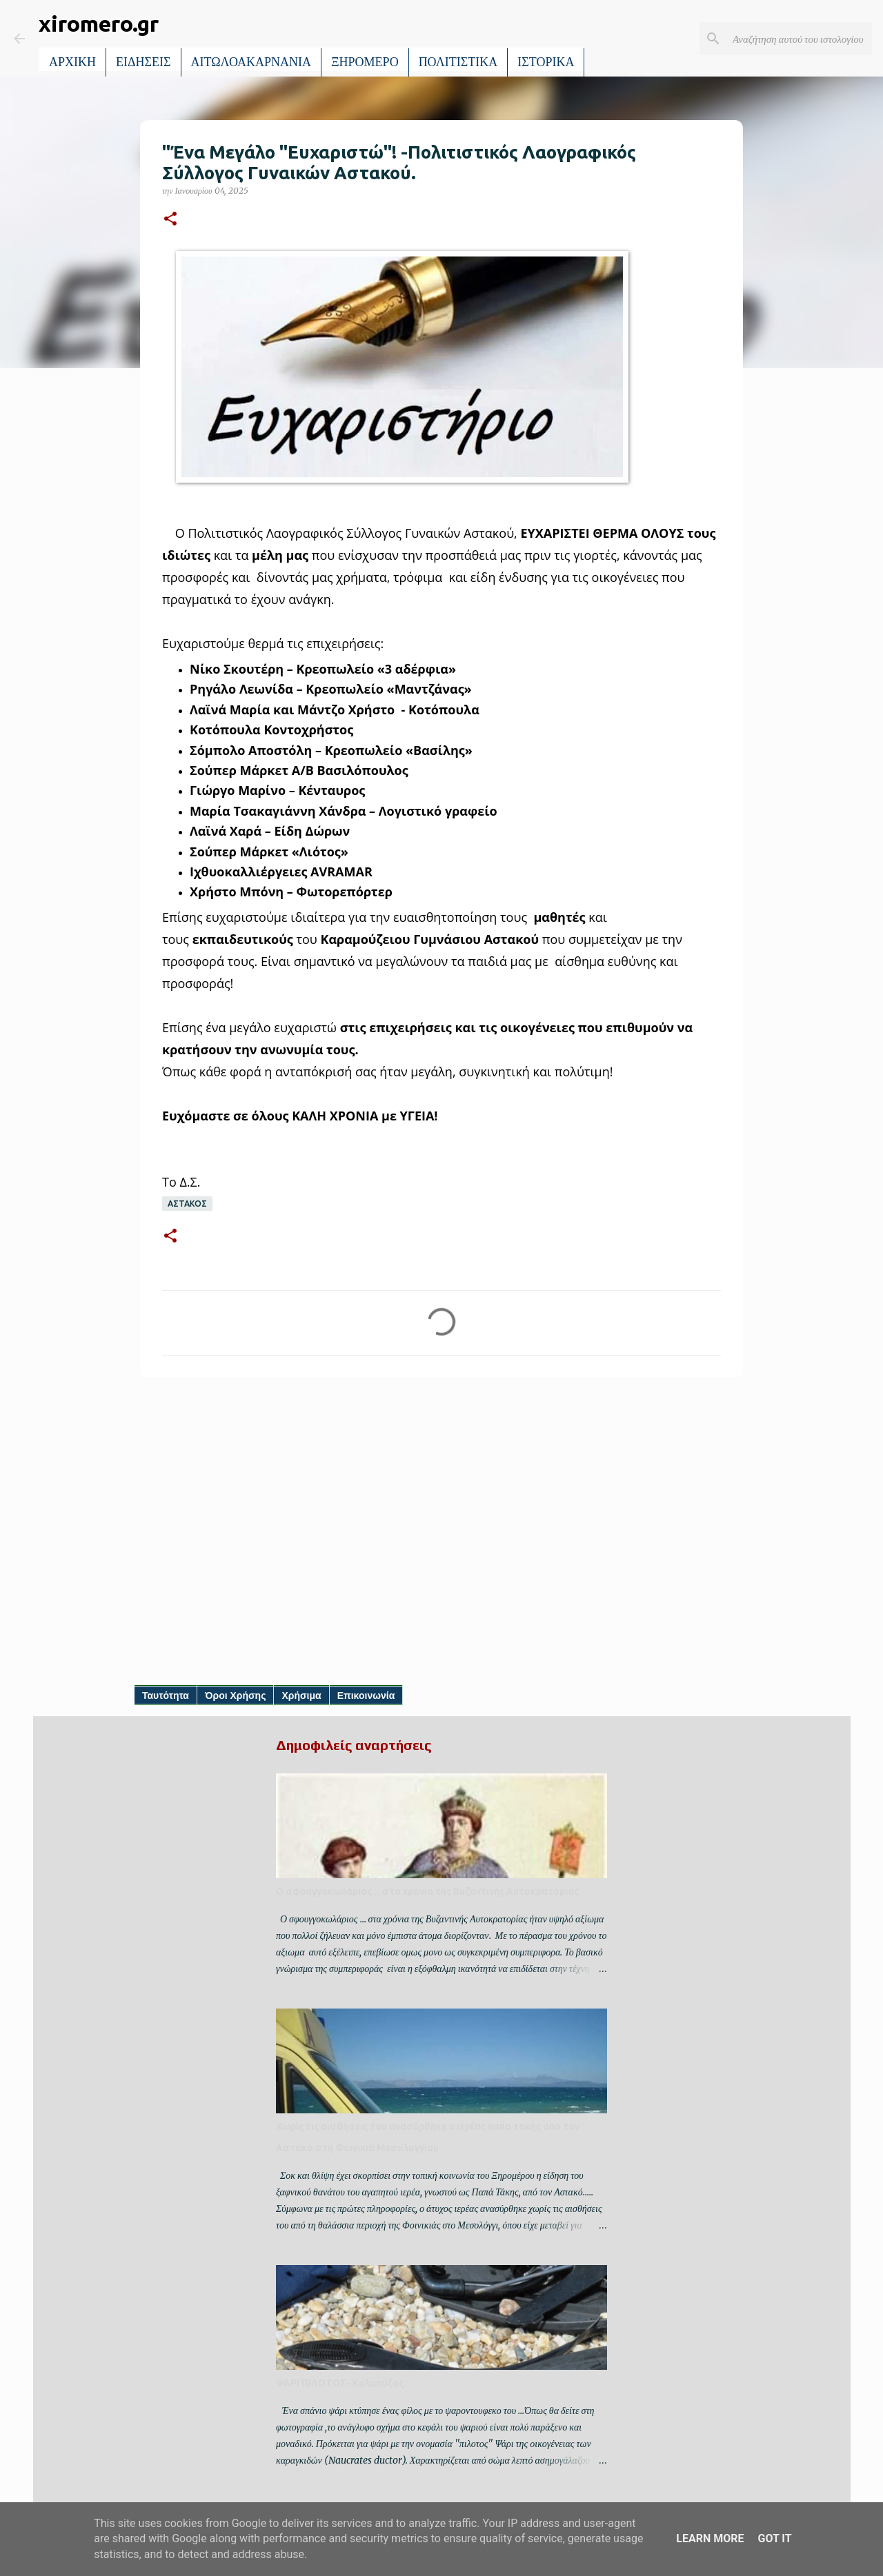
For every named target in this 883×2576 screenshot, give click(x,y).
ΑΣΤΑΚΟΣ (187, 1203)
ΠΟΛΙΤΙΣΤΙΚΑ (458, 62)
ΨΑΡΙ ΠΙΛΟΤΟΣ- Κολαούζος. (341, 2382)
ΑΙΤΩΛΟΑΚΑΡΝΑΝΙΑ (251, 62)
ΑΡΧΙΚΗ (72, 62)
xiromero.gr (99, 23)
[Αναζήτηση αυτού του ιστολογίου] (799, 38)
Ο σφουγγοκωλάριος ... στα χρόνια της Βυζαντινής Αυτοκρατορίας (427, 1891)
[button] (170, 219)
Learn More (710, 2538)
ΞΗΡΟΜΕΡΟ (365, 62)
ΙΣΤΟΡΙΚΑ (545, 62)
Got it (774, 2538)
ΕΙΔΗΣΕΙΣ (143, 62)
